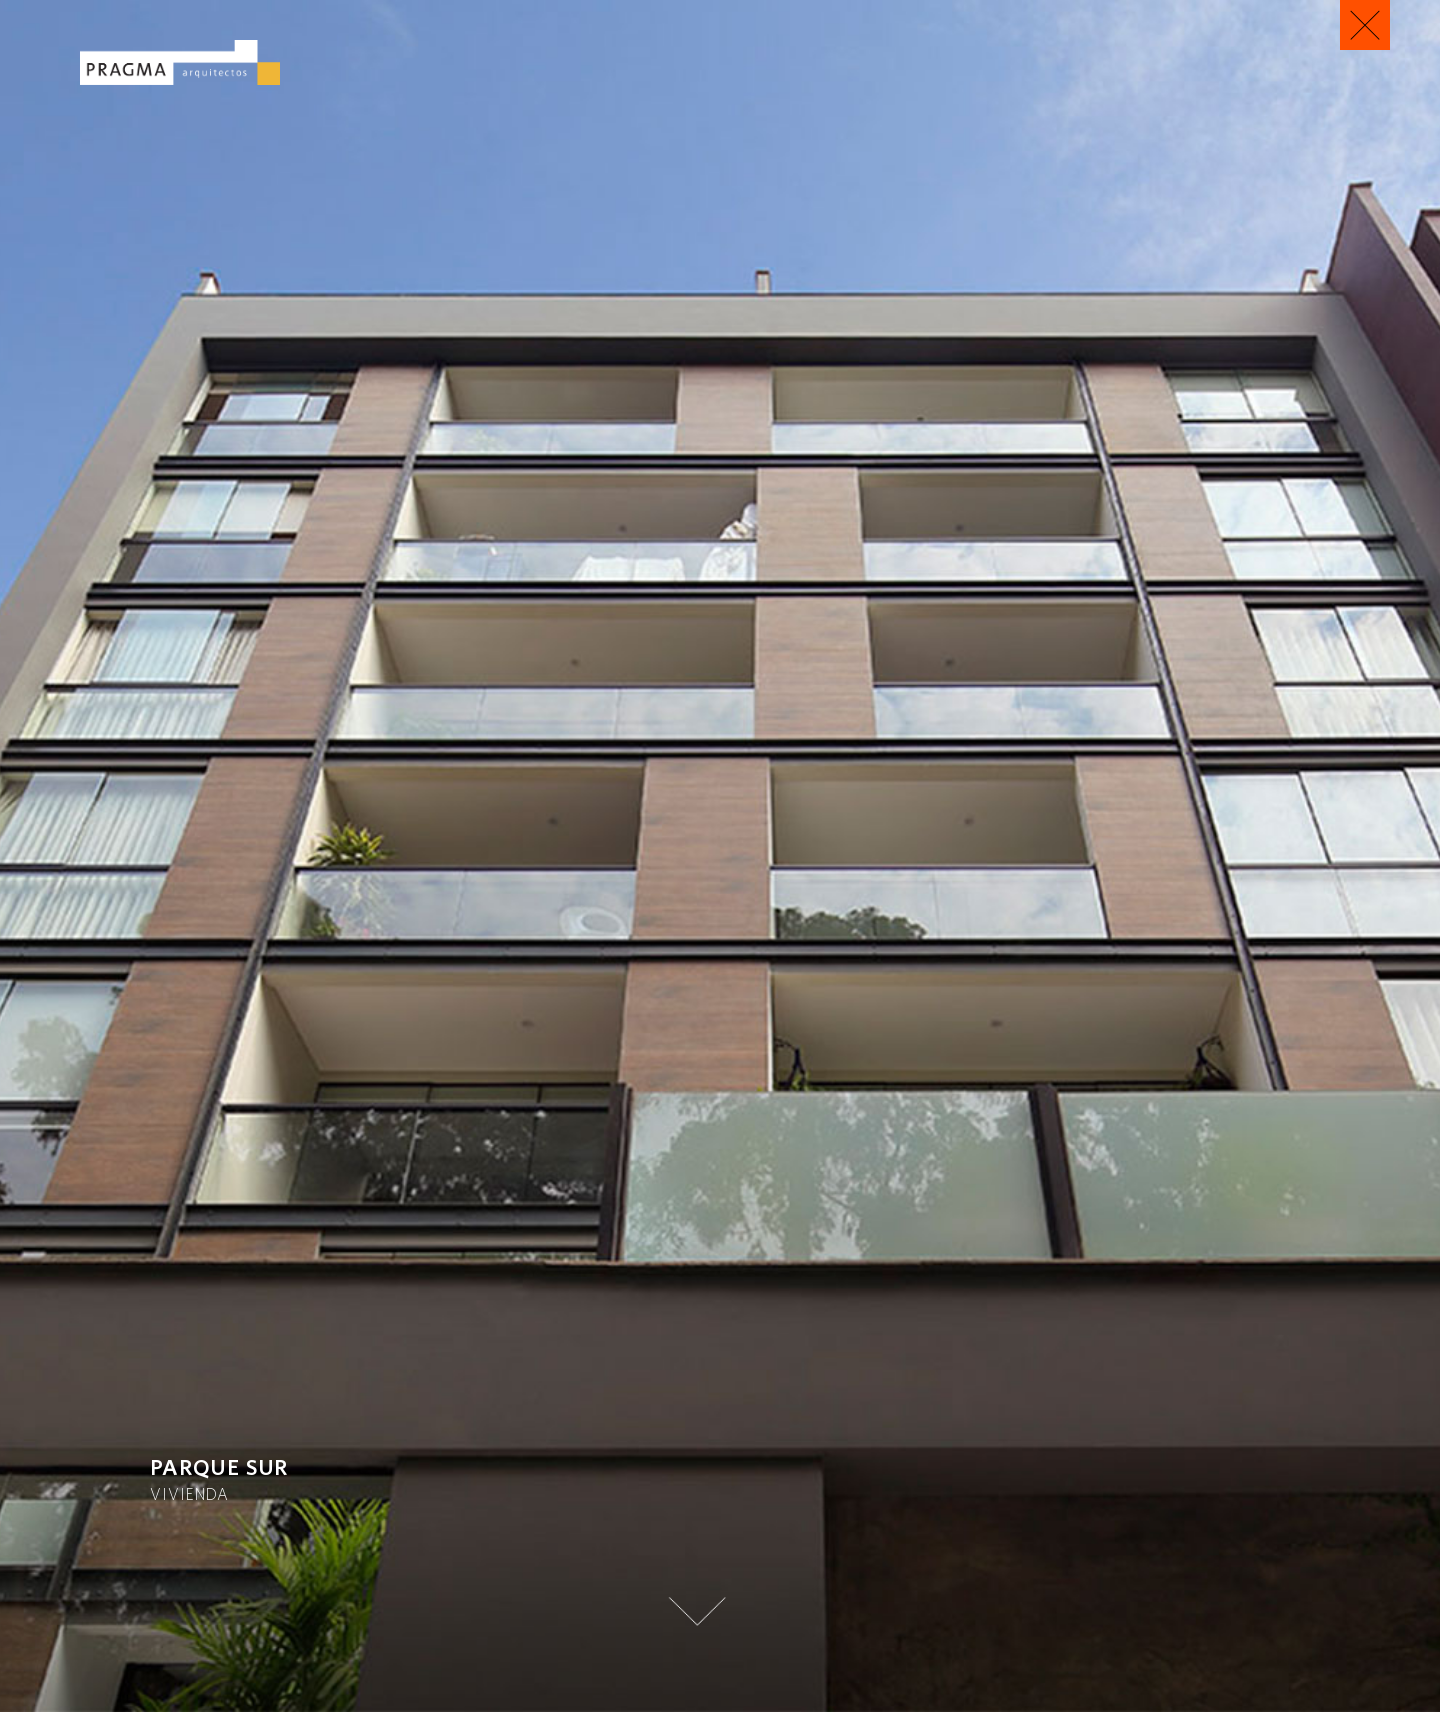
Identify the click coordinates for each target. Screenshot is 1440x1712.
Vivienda (189, 1494)
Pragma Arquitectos (180, 62)
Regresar (1365, 25)
